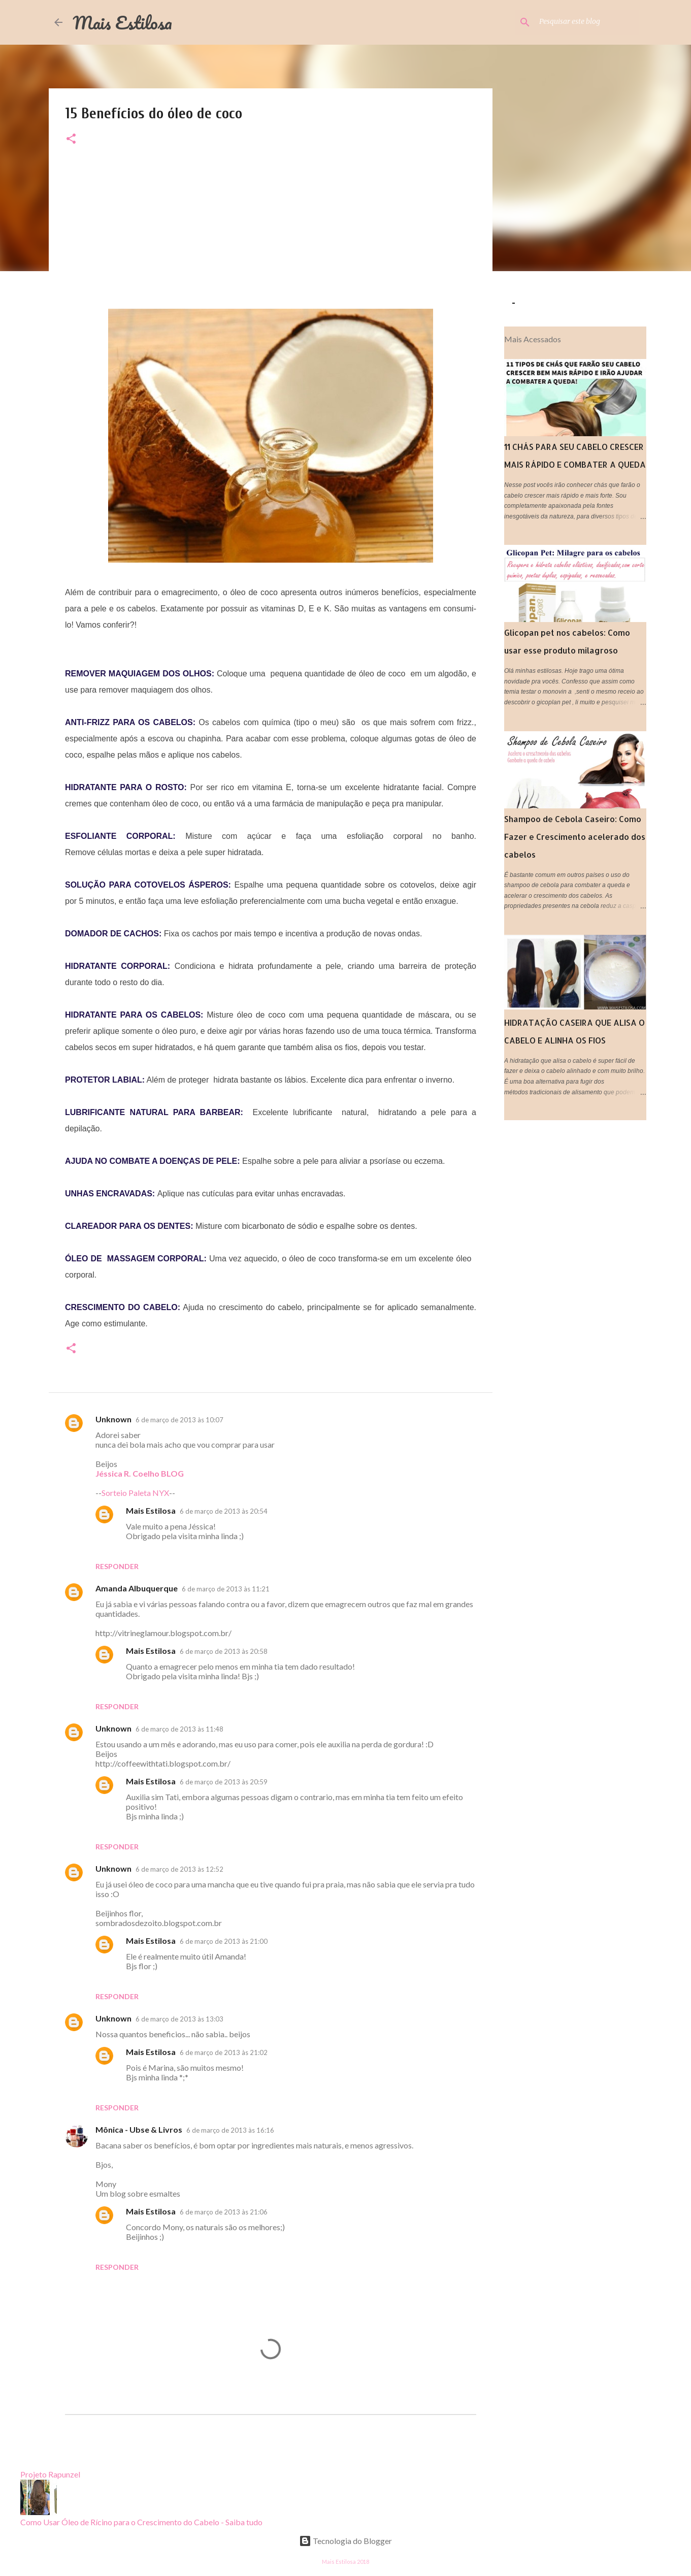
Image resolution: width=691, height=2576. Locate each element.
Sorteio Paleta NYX (135, 1492)
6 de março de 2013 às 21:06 (224, 2212)
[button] (71, 139)
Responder (117, 1566)
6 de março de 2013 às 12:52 (179, 1869)
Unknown (113, 1419)
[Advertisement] (270, 238)
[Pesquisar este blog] (586, 22)
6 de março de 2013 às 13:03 (179, 2019)
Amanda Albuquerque (136, 1588)
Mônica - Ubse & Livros (138, 2129)
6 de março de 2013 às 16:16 (230, 2130)
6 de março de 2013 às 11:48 (179, 1729)
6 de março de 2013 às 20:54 (224, 1511)
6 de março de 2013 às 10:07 (179, 1420)
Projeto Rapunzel (50, 2474)
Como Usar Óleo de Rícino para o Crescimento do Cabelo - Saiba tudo (141, 2522)
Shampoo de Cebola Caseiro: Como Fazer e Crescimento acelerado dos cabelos (574, 836)
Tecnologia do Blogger (345, 2541)
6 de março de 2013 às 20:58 (224, 1651)
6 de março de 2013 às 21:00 (224, 1941)
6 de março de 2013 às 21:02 (224, 2052)
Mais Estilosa (122, 22)
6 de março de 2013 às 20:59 (224, 1782)
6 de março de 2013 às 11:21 (226, 1589)
